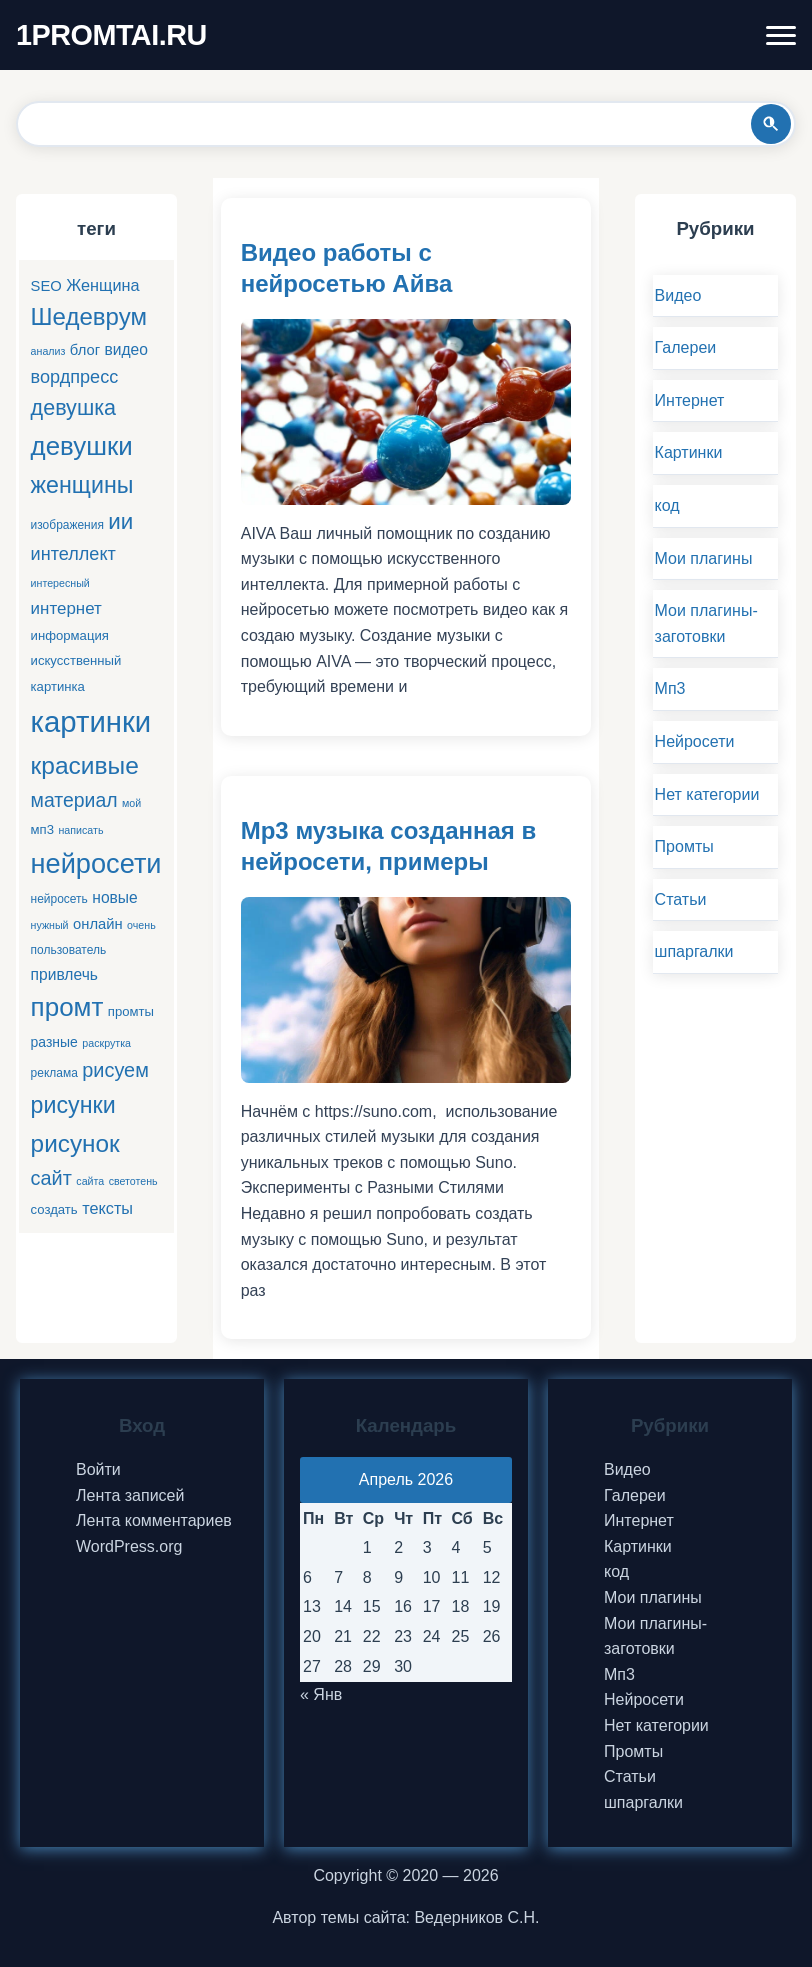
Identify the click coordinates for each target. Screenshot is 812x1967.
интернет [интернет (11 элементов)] (66, 608)
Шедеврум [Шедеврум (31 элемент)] (89, 316)
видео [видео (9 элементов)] (126, 349)
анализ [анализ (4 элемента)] (48, 351)
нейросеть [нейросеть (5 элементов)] (59, 899)
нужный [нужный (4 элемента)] (50, 925)
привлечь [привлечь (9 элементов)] (64, 974)
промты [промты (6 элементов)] (131, 1011)
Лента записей (130, 1495)
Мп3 (670, 688)
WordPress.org (129, 1546)
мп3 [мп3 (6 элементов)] (42, 829)
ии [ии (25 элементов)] (120, 521)
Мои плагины (704, 558)
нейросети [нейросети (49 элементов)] (96, 863)
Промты (684, 846)
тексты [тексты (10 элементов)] (107, 1208)
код (667, 505)
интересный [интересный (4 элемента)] (60, 583)
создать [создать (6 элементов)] (54, 1209)
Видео (678, 295)
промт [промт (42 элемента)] (67, 1007)
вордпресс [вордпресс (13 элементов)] (75, 377)
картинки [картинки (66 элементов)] (91, 721)
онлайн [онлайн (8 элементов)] (98, 924)
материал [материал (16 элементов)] (74, 800)
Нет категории (707, 794)
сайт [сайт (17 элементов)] (51, 1178)
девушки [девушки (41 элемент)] (82, 446)
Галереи (686, 347)
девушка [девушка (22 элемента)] (73, 407)
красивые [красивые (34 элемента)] (85, 765)
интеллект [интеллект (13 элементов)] (73, 554)
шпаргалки (694, 951)
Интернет (690, 400)
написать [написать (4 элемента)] (80, 830)
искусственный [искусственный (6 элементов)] (76, 660)
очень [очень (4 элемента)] (141, 925)
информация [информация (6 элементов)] (70, 635)
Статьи (681, 899)
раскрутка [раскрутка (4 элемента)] (106, 1043)
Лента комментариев (154, 1520)
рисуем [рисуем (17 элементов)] (115, 1070)
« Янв (321, 1694)
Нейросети (695, 741)
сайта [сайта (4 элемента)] (90, 1181)
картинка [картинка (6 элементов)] (58, 686)
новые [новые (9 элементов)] (115, 897)
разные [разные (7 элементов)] (54, 1042)
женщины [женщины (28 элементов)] (82, 485)
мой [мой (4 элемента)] (131, 803)
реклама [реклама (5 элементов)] (54, 1073)
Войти (98, 1469)
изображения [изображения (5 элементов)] (67, 525)
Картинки (689, 452)
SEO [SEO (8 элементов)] (46, 286)
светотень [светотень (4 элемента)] (133, 1181)
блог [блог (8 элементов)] (85, 350)
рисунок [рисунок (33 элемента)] (75, 1143)
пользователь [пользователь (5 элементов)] (69, 950)
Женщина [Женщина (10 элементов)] (102, 285)
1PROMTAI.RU (111, 35)
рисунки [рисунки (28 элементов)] (73, 1105)
